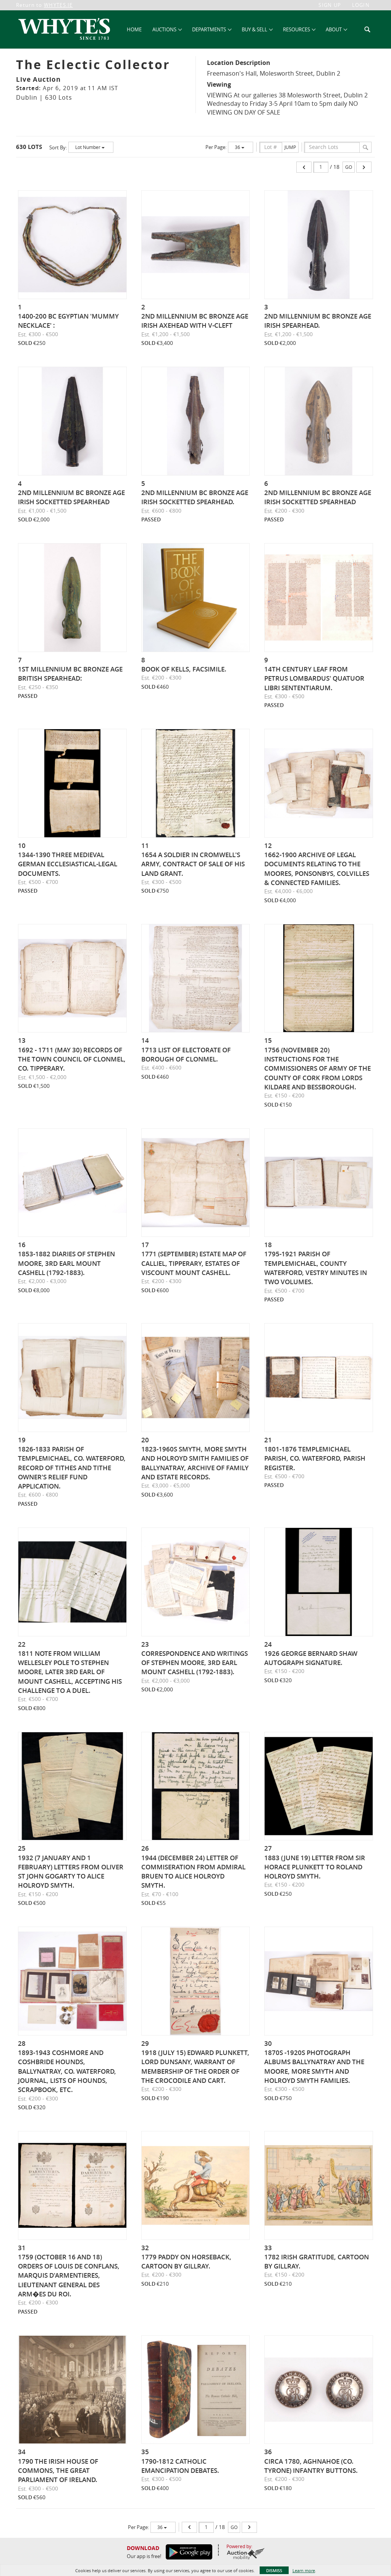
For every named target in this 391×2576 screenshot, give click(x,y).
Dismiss (274, 2570)
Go (348, 167)
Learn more (303, 2570)
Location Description (238, 62)
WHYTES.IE (58, 5)
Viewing (219, 84)
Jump (290, 147)
